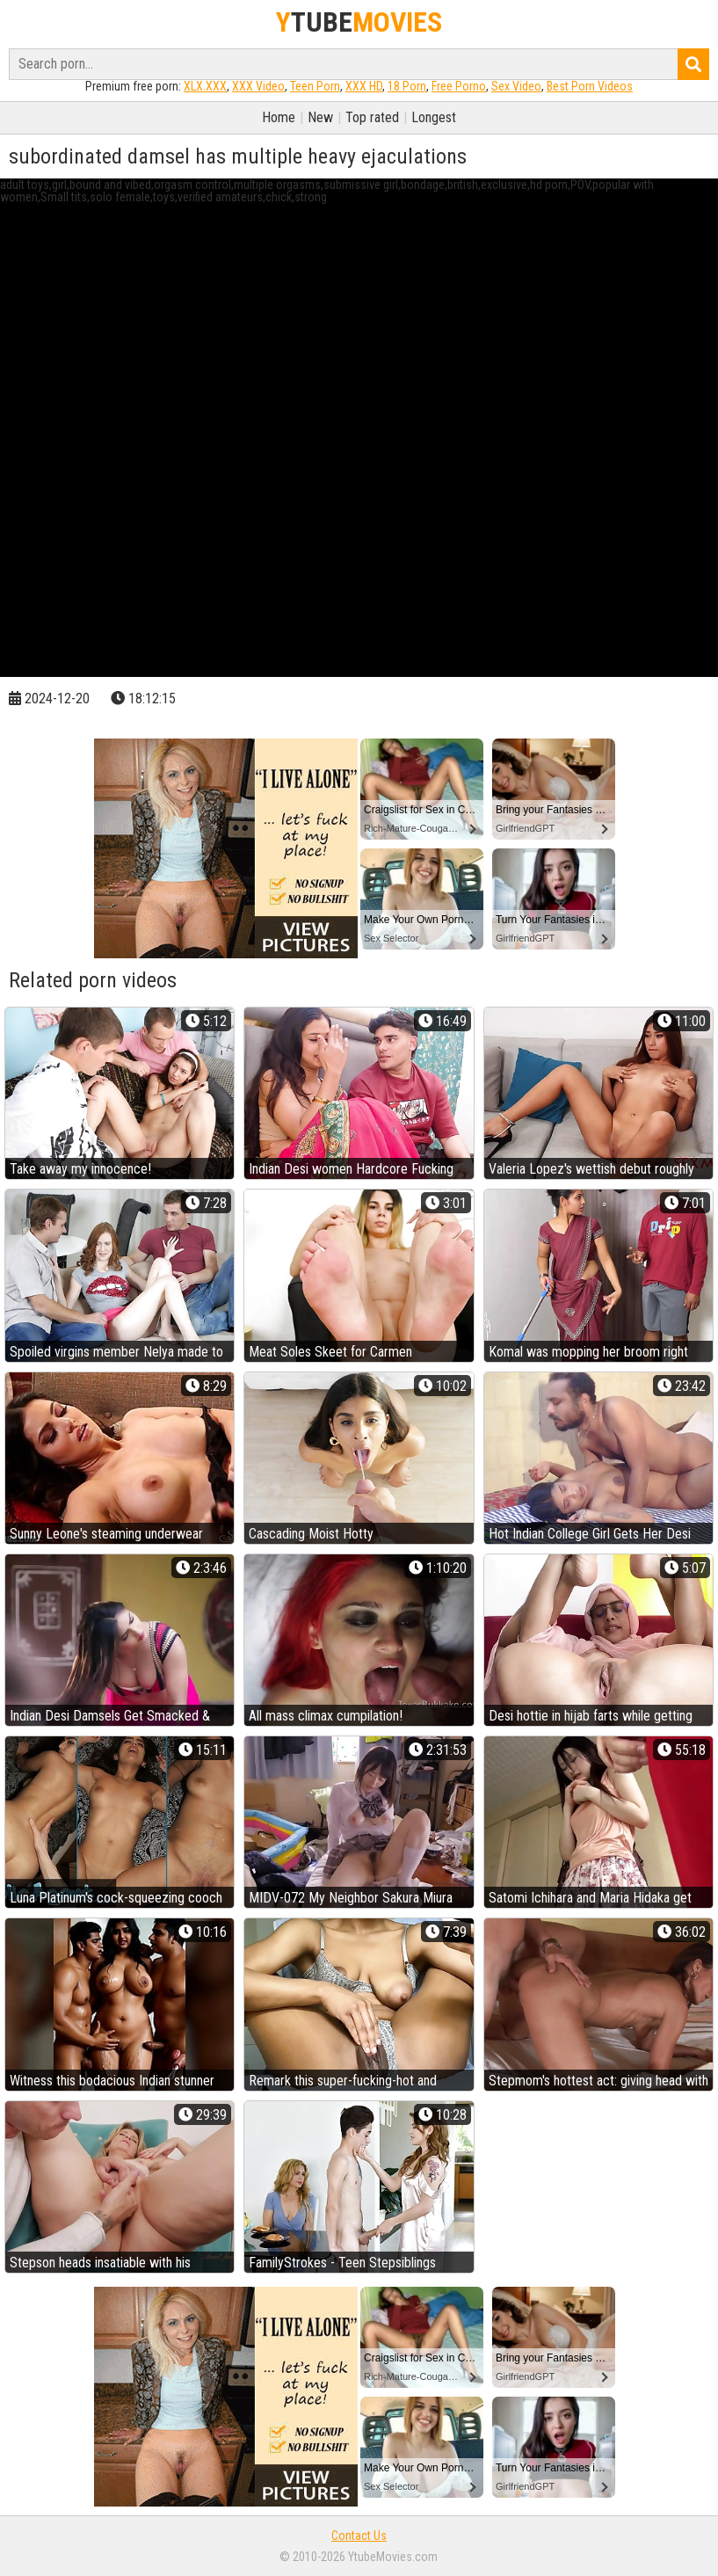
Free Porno (459, 86)
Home (278, 117)
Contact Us (359, 2536)
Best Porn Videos (590, 86)
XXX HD (363, 86)
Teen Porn (315, 86)
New (320, 117)
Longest (433, 117)
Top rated (372, 117)
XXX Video (258, 86)
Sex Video (516, 86)
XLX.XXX (205, 86)
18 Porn (407, 86)
